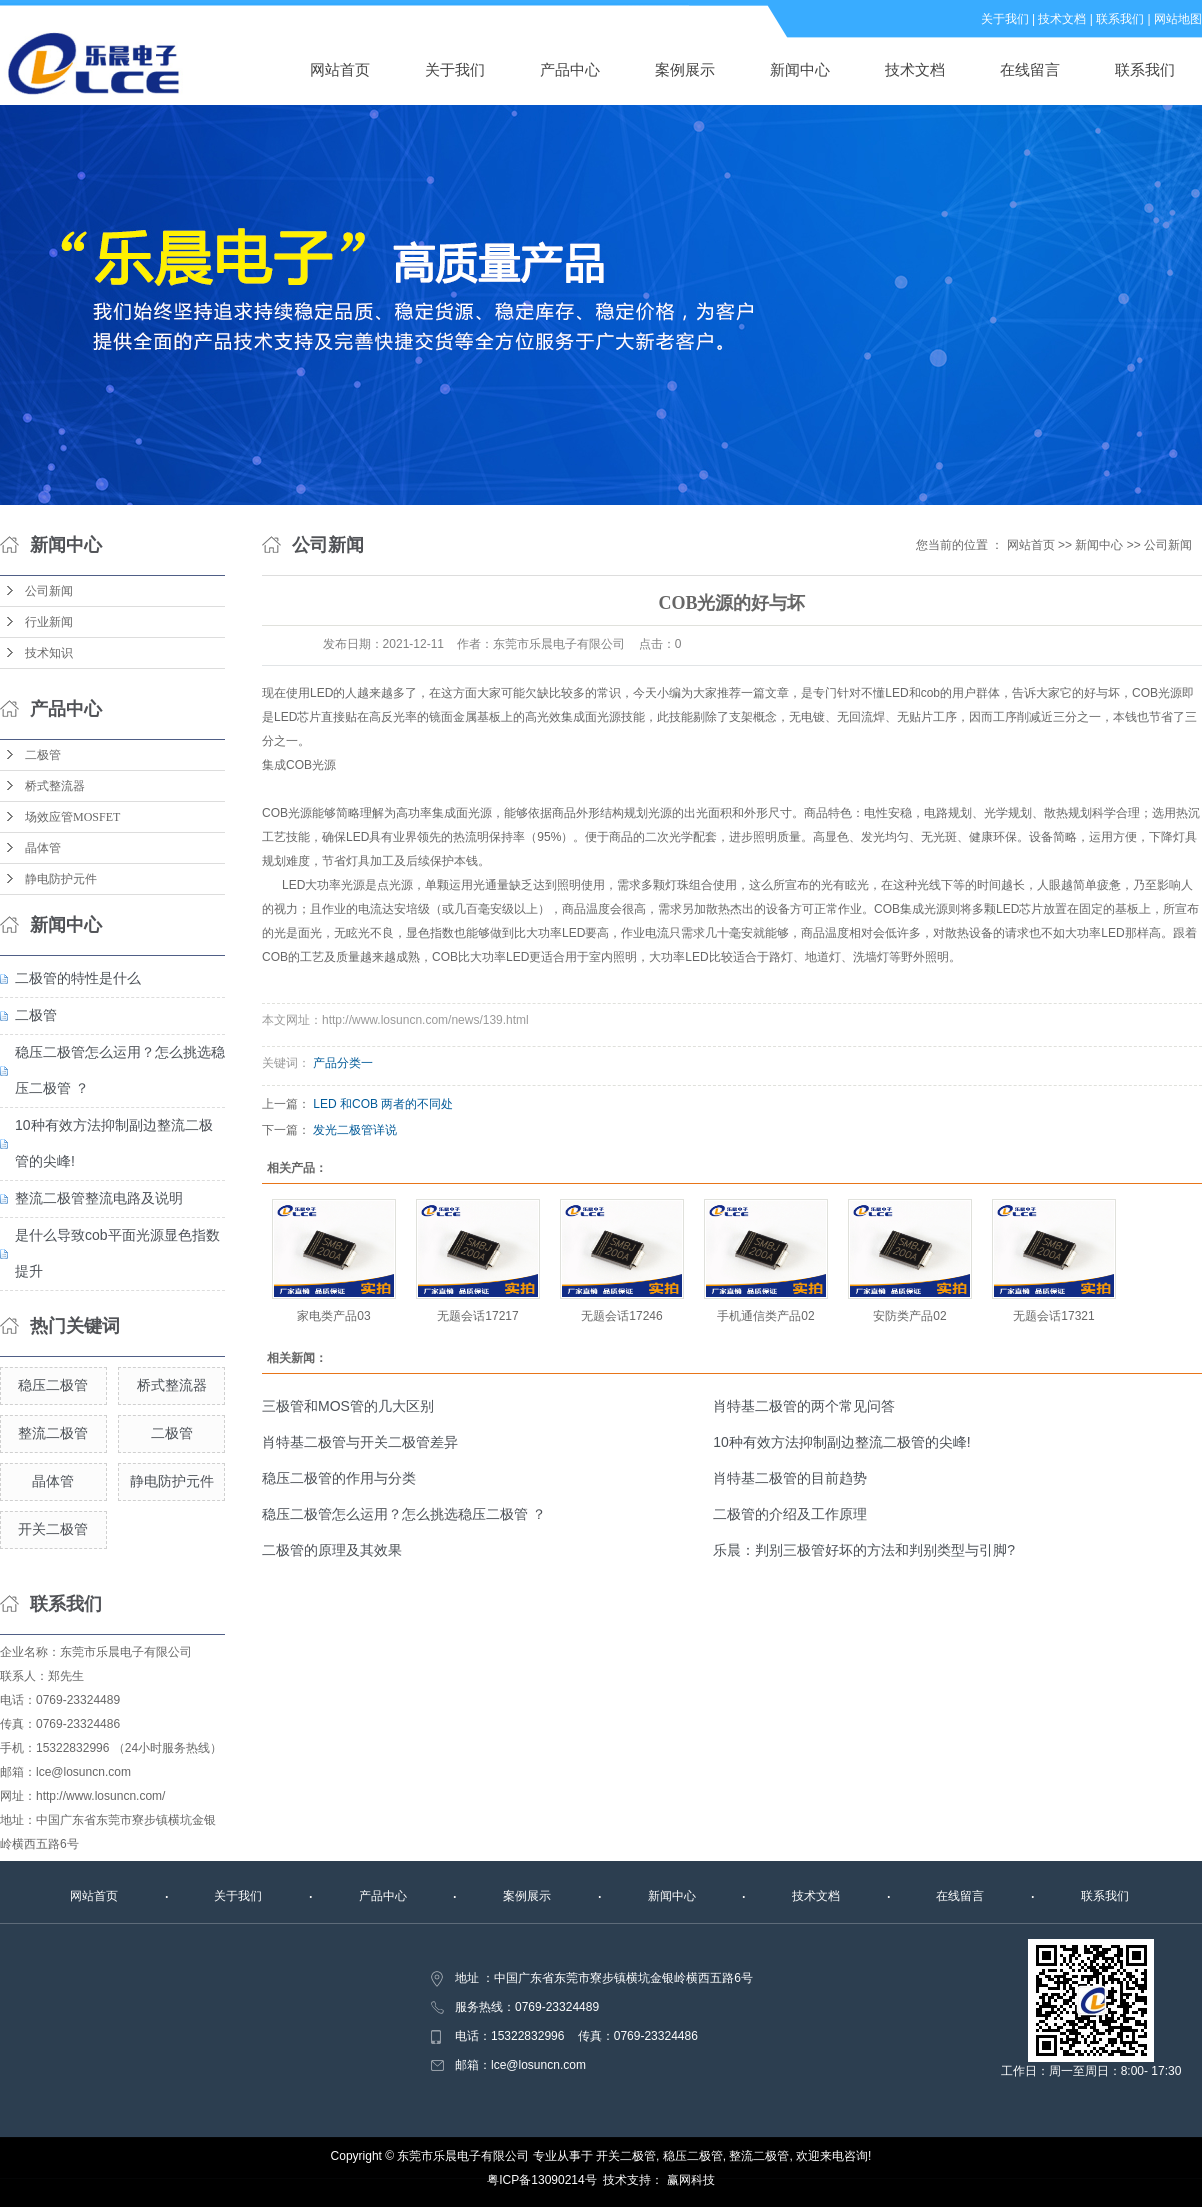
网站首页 (340, 69)
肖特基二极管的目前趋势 (790, 1478)
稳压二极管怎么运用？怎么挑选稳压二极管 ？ (404, 1514)
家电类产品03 (333, 1316)
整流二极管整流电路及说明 (99, 1198)
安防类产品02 (909, 1316)
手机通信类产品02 (765, 1316)
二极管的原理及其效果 (332, 1550)
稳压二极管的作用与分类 (339, 1478)
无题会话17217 (477, 1316)
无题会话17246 (621, 1316)
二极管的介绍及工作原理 (790, 1514)
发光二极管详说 (355, 1130)
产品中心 (570, 69)
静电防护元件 (61, 879)
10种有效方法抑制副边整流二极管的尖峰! (841, 1442)
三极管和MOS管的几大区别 (348, 1406)
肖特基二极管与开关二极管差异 (360, 1442)
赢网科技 (691, 2180)
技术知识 (49, 653)
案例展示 (685, 69)
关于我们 (1005, 19)
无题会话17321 (1053, 1316)
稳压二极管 (53, 1385)
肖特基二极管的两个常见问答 (804, 1406)
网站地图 (1178, 19)
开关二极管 (53, 1529)
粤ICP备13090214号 (541, 2180)
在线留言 (1030, 69)
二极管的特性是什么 (78, 978)
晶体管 (43, 848)
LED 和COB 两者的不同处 (383, 1104)
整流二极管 (53, 1433)
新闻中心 (800, 69)
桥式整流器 (55, 786)
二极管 (43, 755)
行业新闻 (49, 622)
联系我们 (1120, 19)
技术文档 (1062, 19)
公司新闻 (49, 591)
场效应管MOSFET (72, 817)
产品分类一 (343, 1063)
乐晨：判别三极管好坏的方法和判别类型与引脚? (864, 1550)
